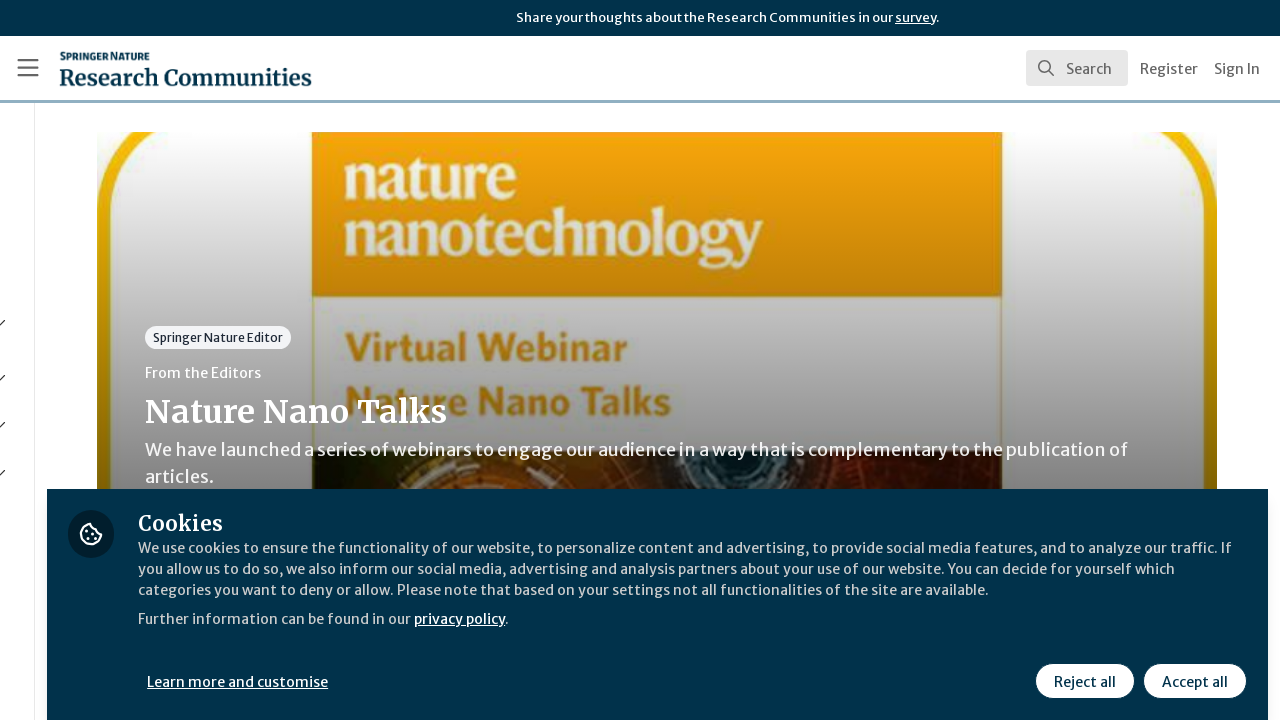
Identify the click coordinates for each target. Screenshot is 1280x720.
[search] (1077, 68)
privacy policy (712, 628)
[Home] (156, 68)
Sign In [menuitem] (1237, 69)
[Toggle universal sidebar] (28, 68)
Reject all (1082, 667)
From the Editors (378, 373)
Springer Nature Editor (393, 337)
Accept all (1192, 667)
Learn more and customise (461, 667)
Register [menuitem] (1169, 69)
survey (915, 17)
